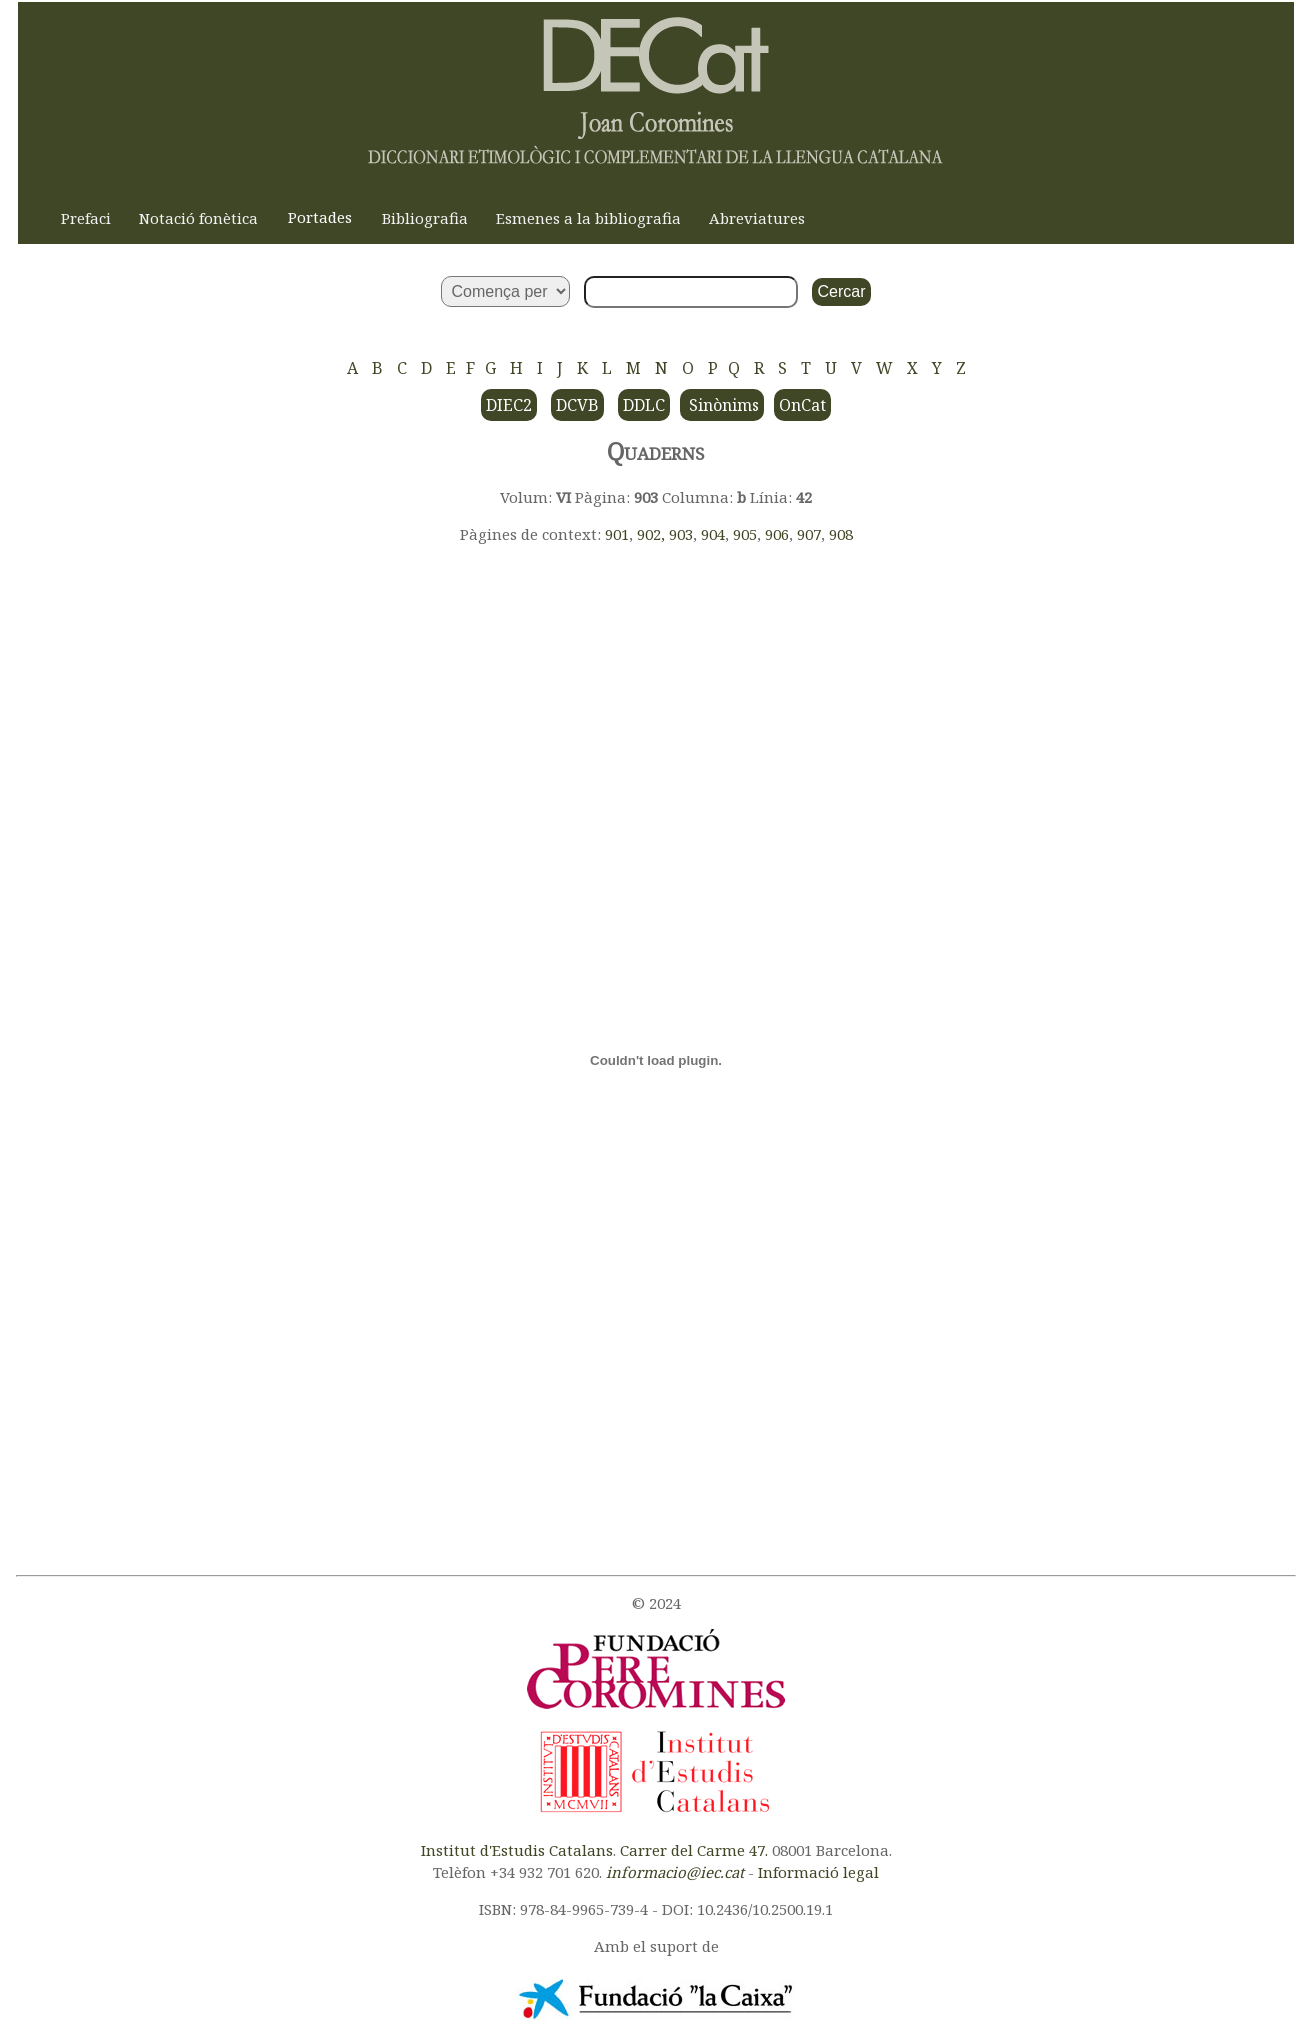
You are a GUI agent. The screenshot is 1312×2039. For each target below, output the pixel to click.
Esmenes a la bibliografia (588, 218)
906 (777, 534)
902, (653, 534)
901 (617, 534)
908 (841, 534)
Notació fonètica (198, 218)
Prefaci (86, 218)
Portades (320, 217)
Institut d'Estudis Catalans (517, 1850)
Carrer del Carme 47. (694, 1850)
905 (745, 534)
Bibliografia (425, 218)
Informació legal (818, 1872)
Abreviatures (757, 218)
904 (713, 534)
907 (809, 534)
